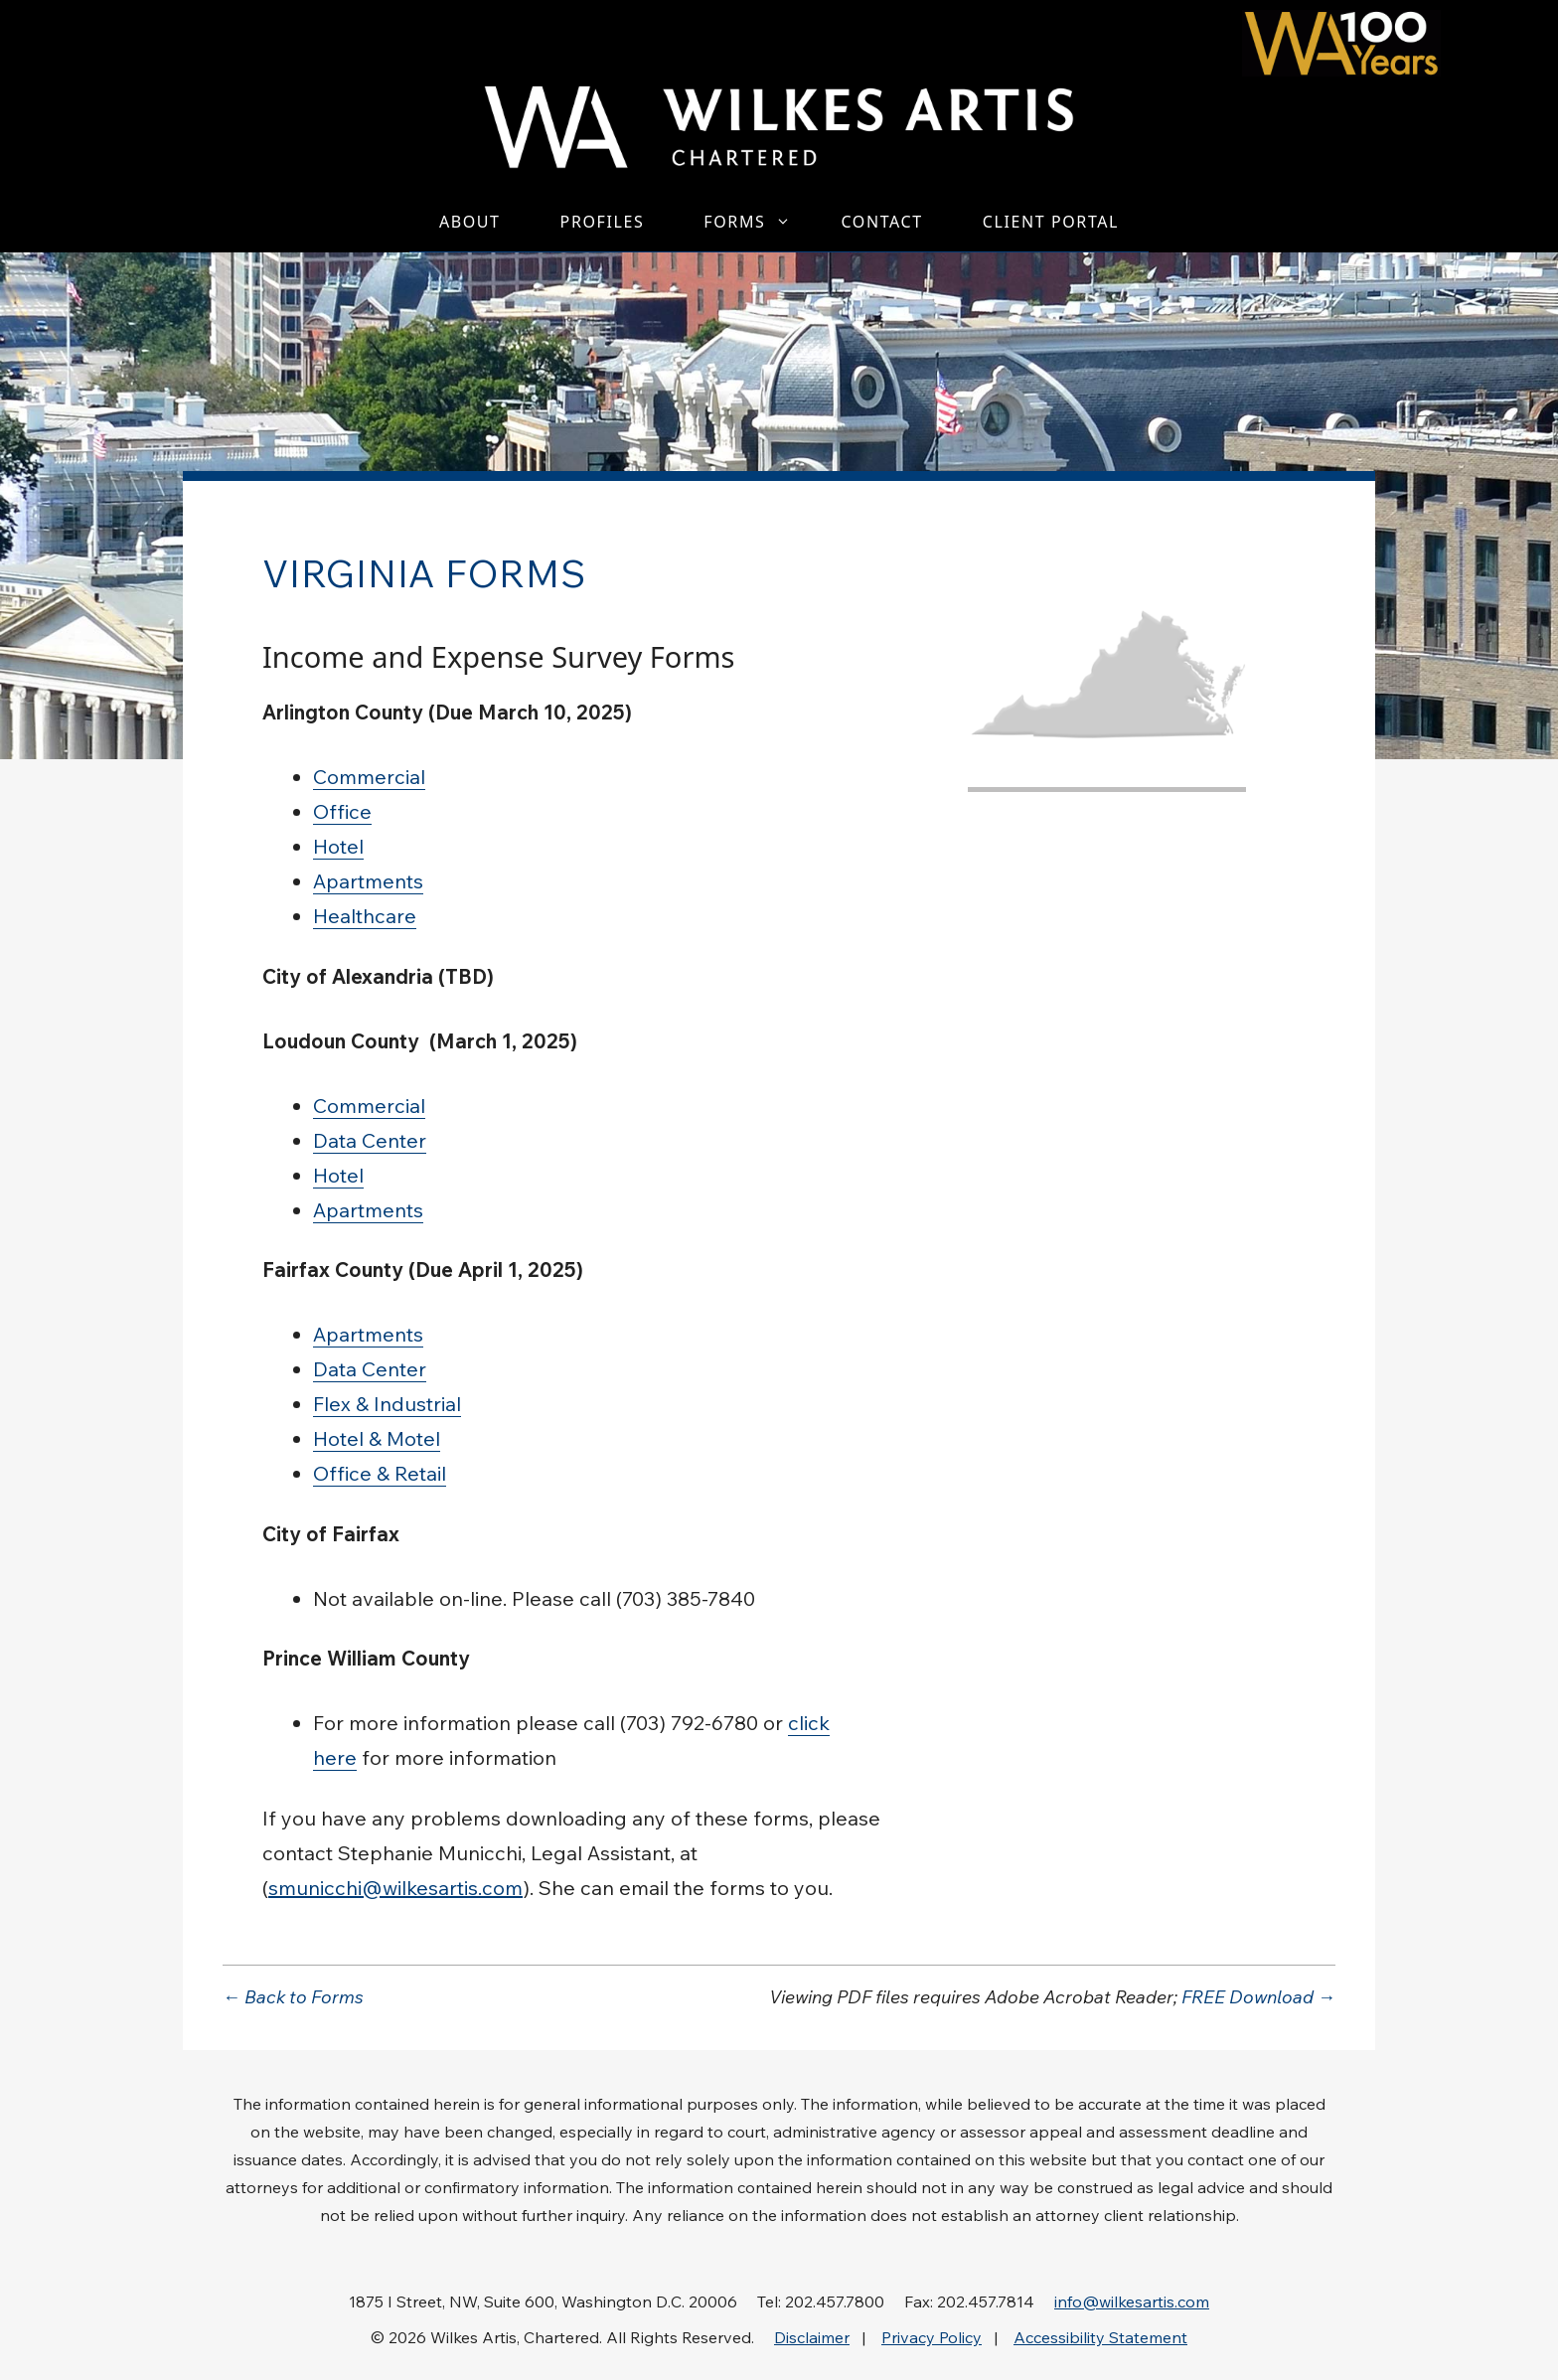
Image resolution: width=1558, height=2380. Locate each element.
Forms (757, 221)
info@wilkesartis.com (1131, 2301)
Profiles (602, 222)
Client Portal (1051, 222)
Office (342, 811)
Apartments (368, 881)
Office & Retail (379, 1473)
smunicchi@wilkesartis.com (395, 1887)
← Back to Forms (293, 1996)
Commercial (369, 776)
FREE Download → (1258, 1996)
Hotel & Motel (376, 1438)
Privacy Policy (931, 2337)
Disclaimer (812, 2337)
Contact (881, 222)
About (470, 222)
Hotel (338, 846)
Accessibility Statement (1100, 2337)
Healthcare (364, 915)
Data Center (369, 1140)
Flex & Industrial (387, 1403)
